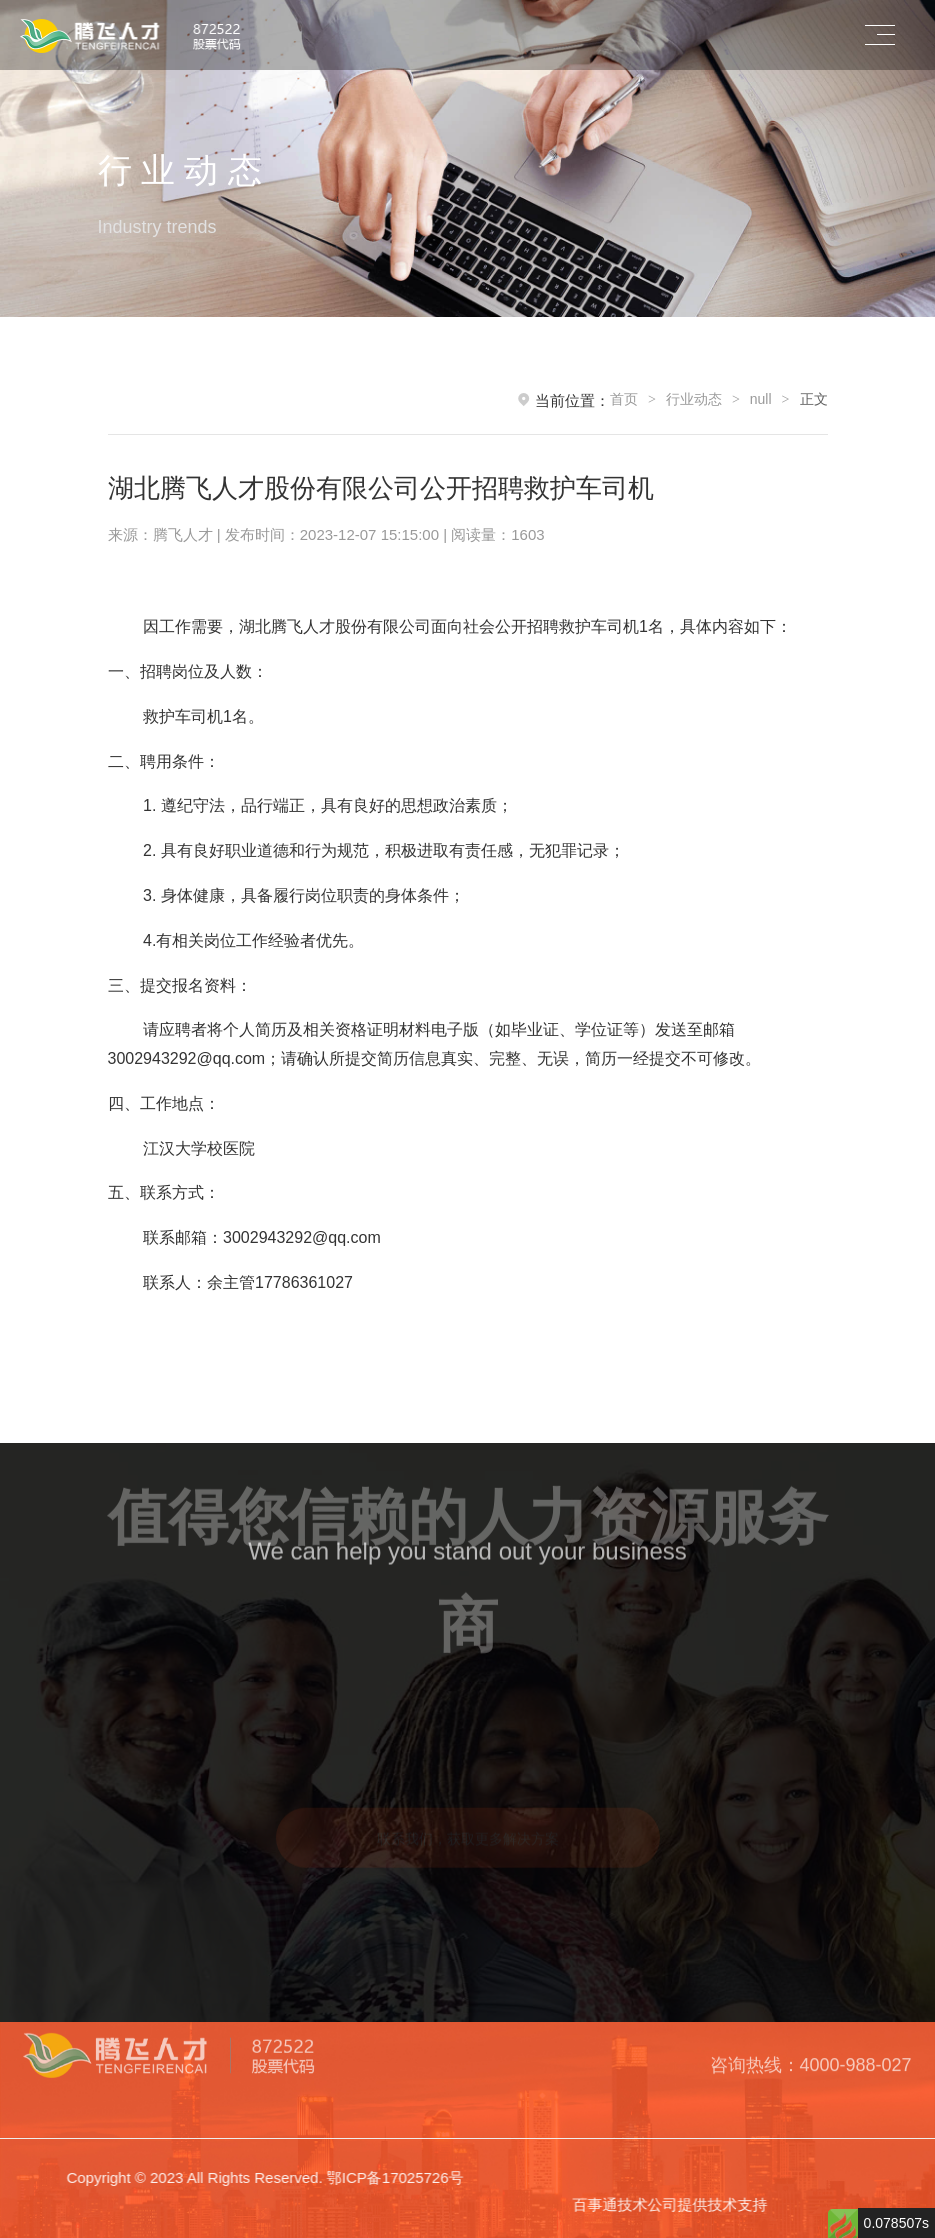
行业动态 (694, 399)
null (761, 399)
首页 (624, 399)
